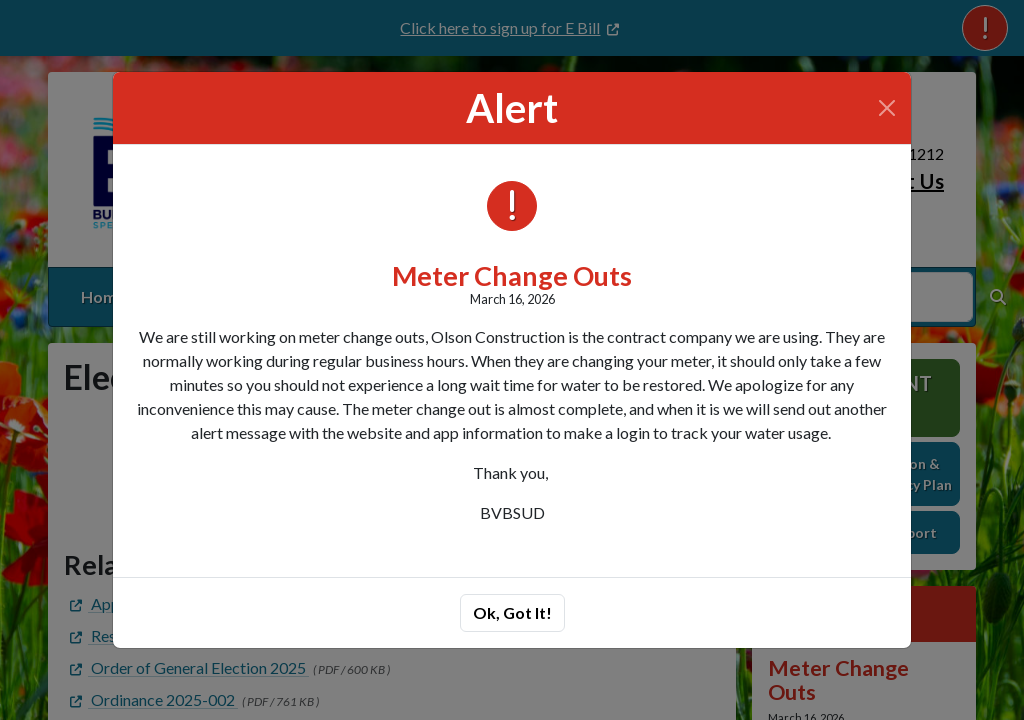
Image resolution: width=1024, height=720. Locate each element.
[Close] (887, 108)
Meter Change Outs (512, 275)
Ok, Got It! (512, 612)
